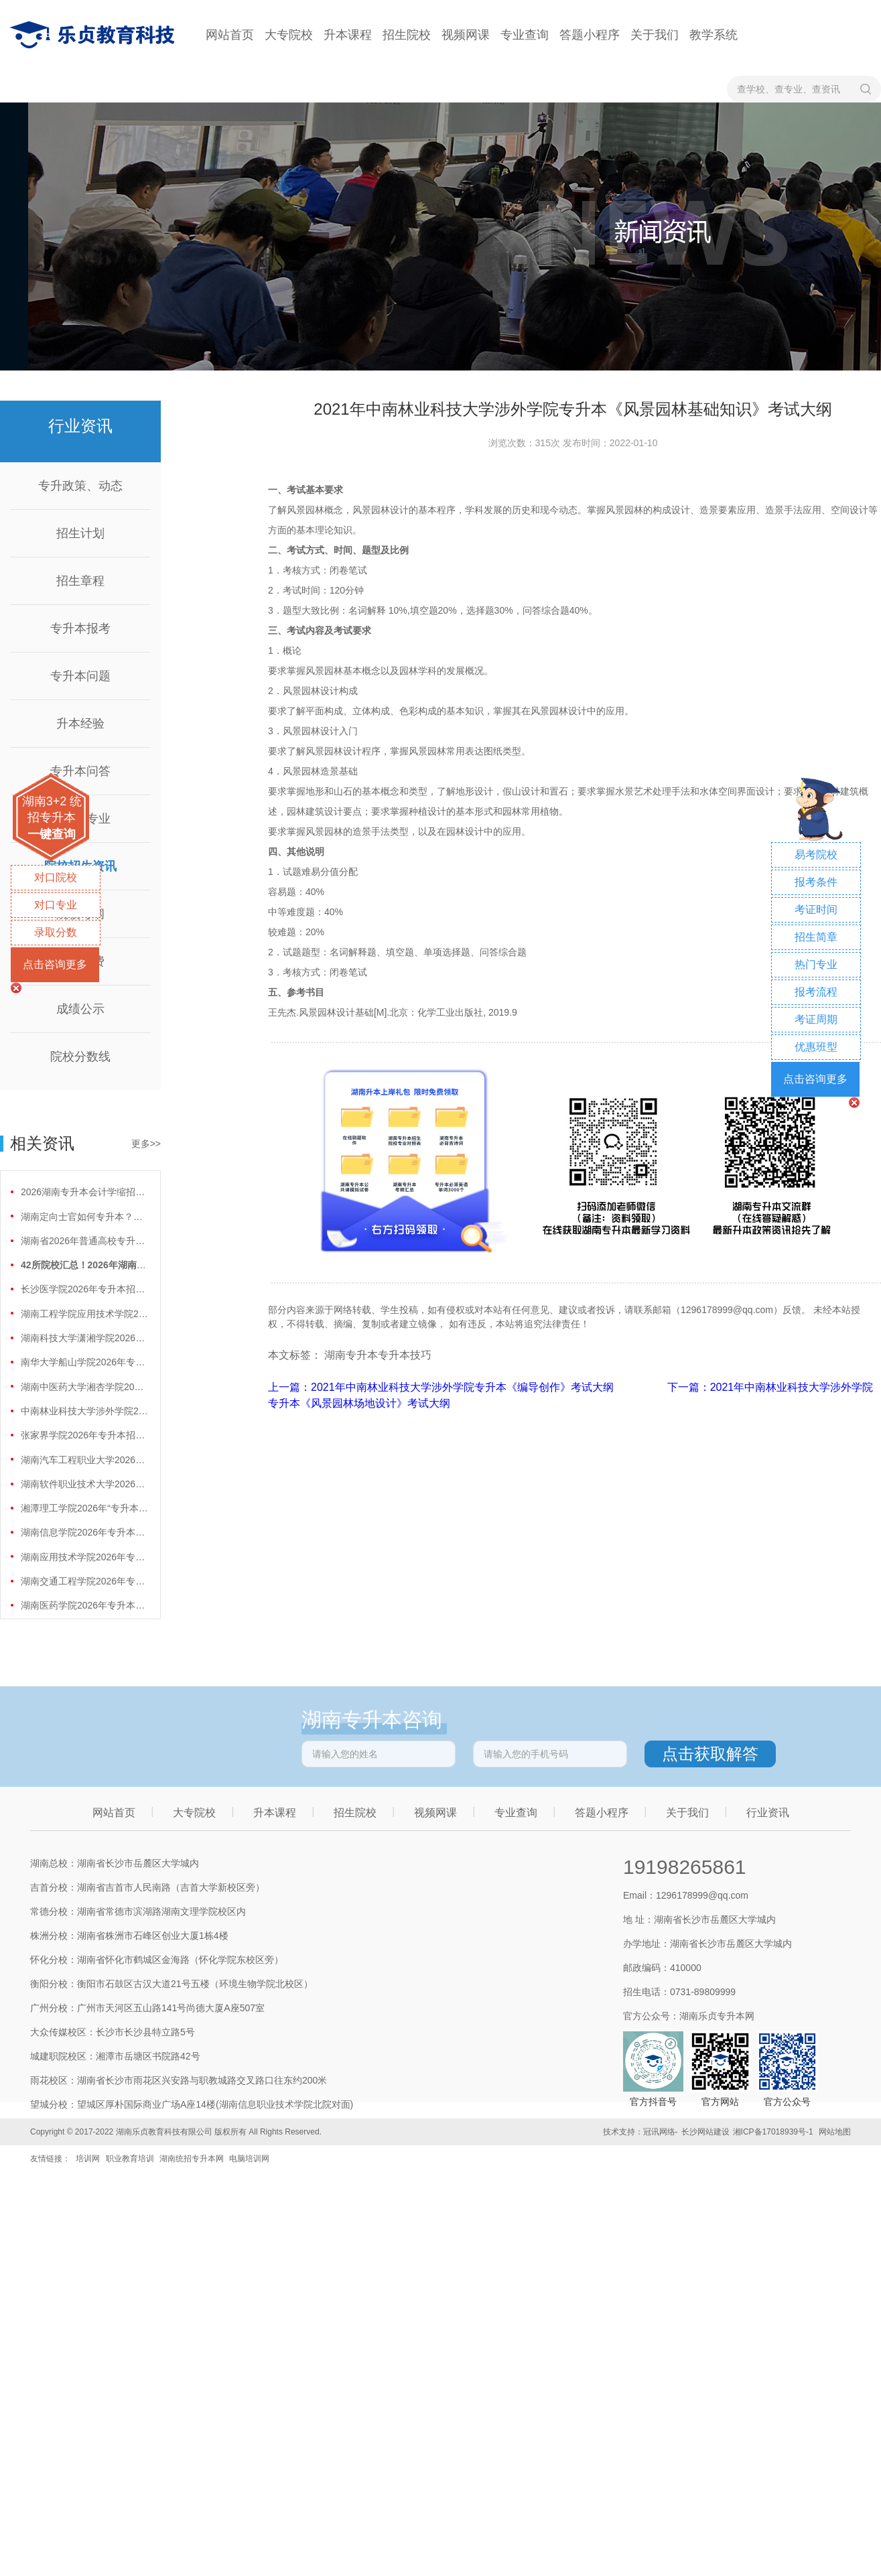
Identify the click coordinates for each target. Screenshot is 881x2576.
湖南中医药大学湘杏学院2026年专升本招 (84, 1386)
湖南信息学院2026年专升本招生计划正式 (84, 1532)
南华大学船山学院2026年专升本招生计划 (84, 1362)
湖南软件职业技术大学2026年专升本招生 (84, 1484)
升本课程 (348, 35)
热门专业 (816, 964)
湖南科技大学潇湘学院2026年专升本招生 (84, 1338)
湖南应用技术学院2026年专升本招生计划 (84, 1557)
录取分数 (55, 932)
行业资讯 (767, 1812)
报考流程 (816, 992)
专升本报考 (80, 628)
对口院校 (55, 877)
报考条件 (816, 882)
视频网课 (466, 35)
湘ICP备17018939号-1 (773, 2132)
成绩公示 (80, 1009)
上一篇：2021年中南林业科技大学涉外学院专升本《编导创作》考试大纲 (442, 1387)
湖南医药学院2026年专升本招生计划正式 (84, 1605)
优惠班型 (816, 1047)
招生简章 (816, 937)
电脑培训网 (249, 2158)
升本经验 (80, 723)
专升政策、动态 (80, 485)
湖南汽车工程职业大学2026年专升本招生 (84, 1459)
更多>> (146, 1143)
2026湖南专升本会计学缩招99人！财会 (84, 1192)
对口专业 (55, 904)
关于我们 (654, 35)
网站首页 (230, 35)
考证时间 (816, 909)
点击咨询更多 (55, 964)
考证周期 (816, 1019)
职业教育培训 (130, 2158)
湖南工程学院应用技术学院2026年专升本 (84, 1313)
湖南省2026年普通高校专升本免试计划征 (84, 1240)
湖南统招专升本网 (191, 2158)
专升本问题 (80, 676)
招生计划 (80, 533)
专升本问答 (80, 771)
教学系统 (713, 35)
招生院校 (407, 35)
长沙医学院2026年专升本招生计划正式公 (84, 1289)
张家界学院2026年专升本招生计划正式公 (84, 1435)
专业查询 (524, 35)
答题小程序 (589, 35)
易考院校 (816, 854)
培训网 (88, 2158)
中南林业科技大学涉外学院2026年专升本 (84, 1411)
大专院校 (289, 35)
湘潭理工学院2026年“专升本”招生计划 (84, 1508)
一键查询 (51, 834)
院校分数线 (80, 1056)
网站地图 (835, 2132)
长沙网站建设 (705, 2132)
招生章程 (80, 581)
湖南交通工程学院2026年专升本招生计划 (84, 1581)
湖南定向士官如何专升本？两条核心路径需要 (84, 1216)
